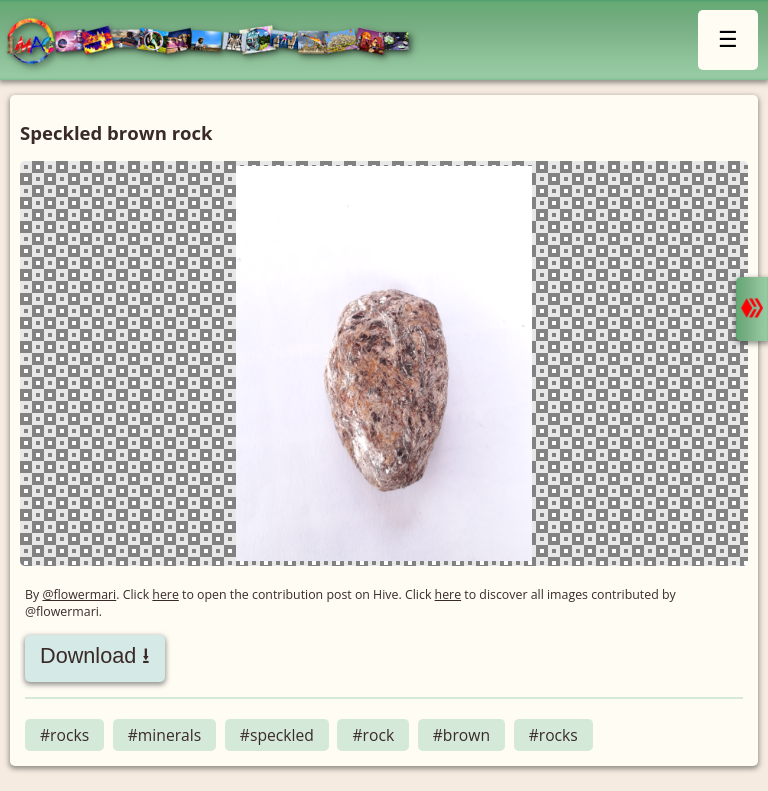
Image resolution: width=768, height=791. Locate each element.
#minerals (164, 735)
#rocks (64, 735)
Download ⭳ (95, 655)
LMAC (217, 42)
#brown (461, 735)
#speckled (277, 735)
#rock (373, 735)
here (165, 594)
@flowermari (79, 594)
